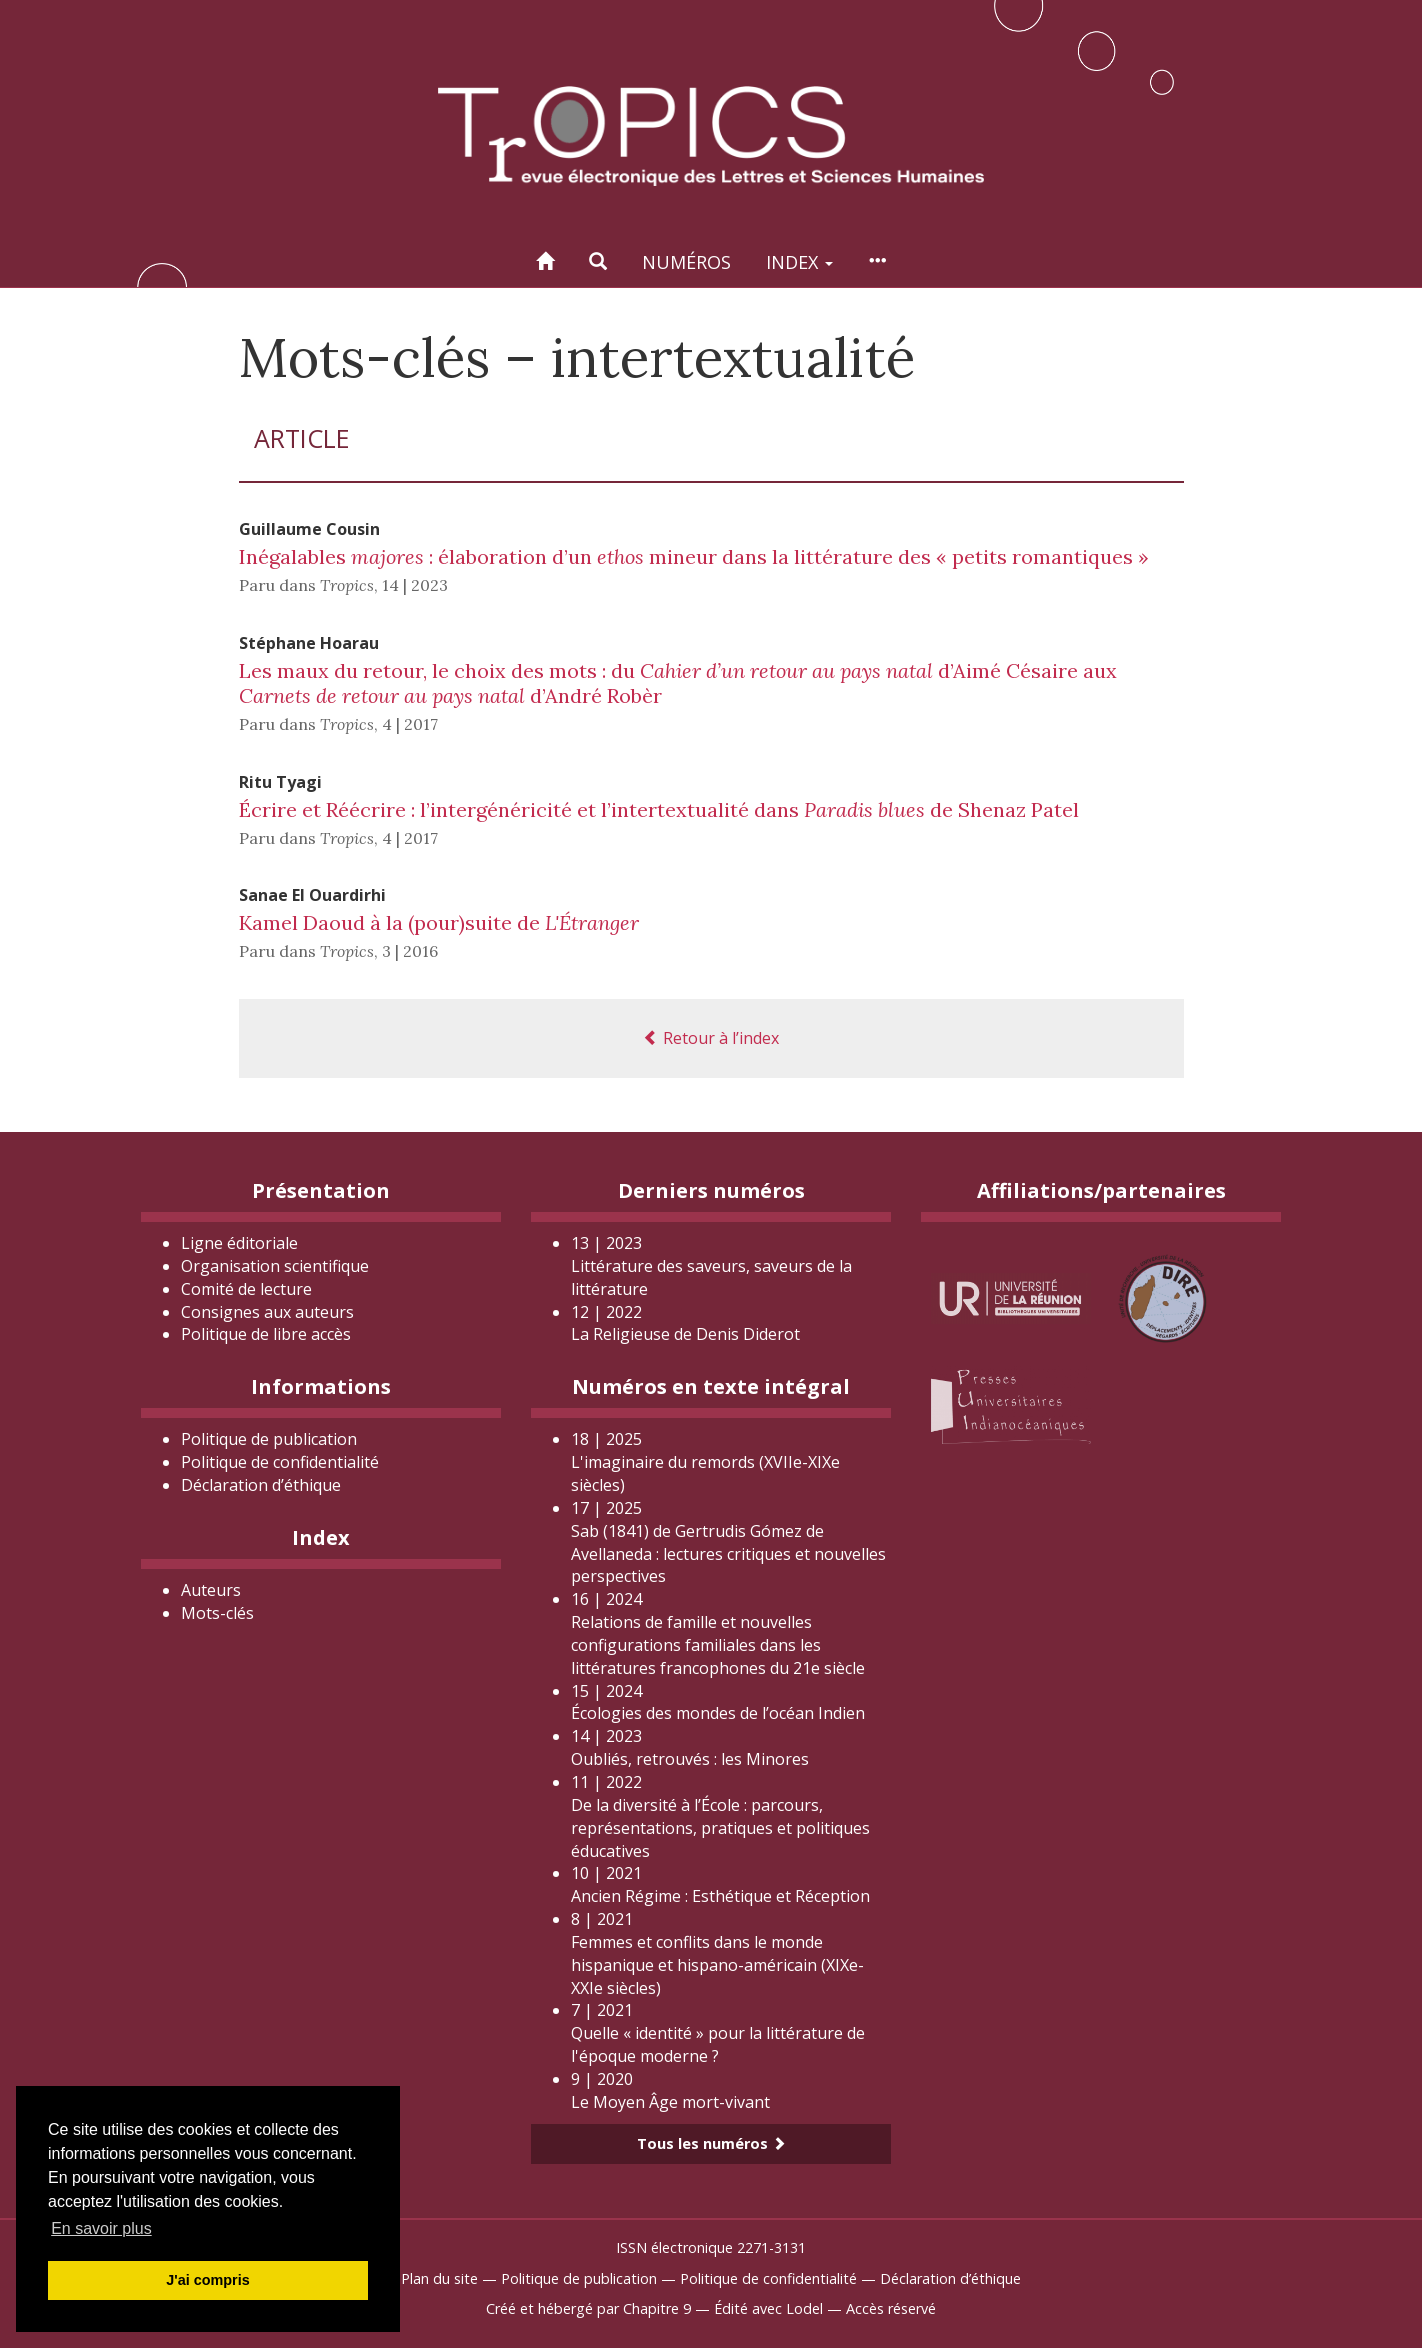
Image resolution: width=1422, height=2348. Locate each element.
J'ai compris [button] (207, 2280)
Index (799, 262)
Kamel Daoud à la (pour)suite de (439, 922)
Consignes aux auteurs (267, 1312)
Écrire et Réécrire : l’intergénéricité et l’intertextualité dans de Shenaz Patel (659, 809)
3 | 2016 (410, 951)
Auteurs (211, 1590)
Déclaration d (261, 1485)
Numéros (686, 262)
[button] (598, 261)
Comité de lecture (246, 1289)
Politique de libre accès (266, 1334)
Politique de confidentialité (280, 1462)
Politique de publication (269, 1439)
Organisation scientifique (275, 1266)
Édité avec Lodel (768, 2308)
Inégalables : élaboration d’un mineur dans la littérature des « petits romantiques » (694, 556)
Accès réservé (891, 2308)
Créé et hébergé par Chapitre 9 (588, 2308)
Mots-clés (217, 1613)
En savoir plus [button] (101, 2228)
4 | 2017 (410, 724)
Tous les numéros (711, 2143)
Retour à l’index (711, 1038)
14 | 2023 (415, 585)
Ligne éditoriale (239, 1243)
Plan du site (439, 2278)
